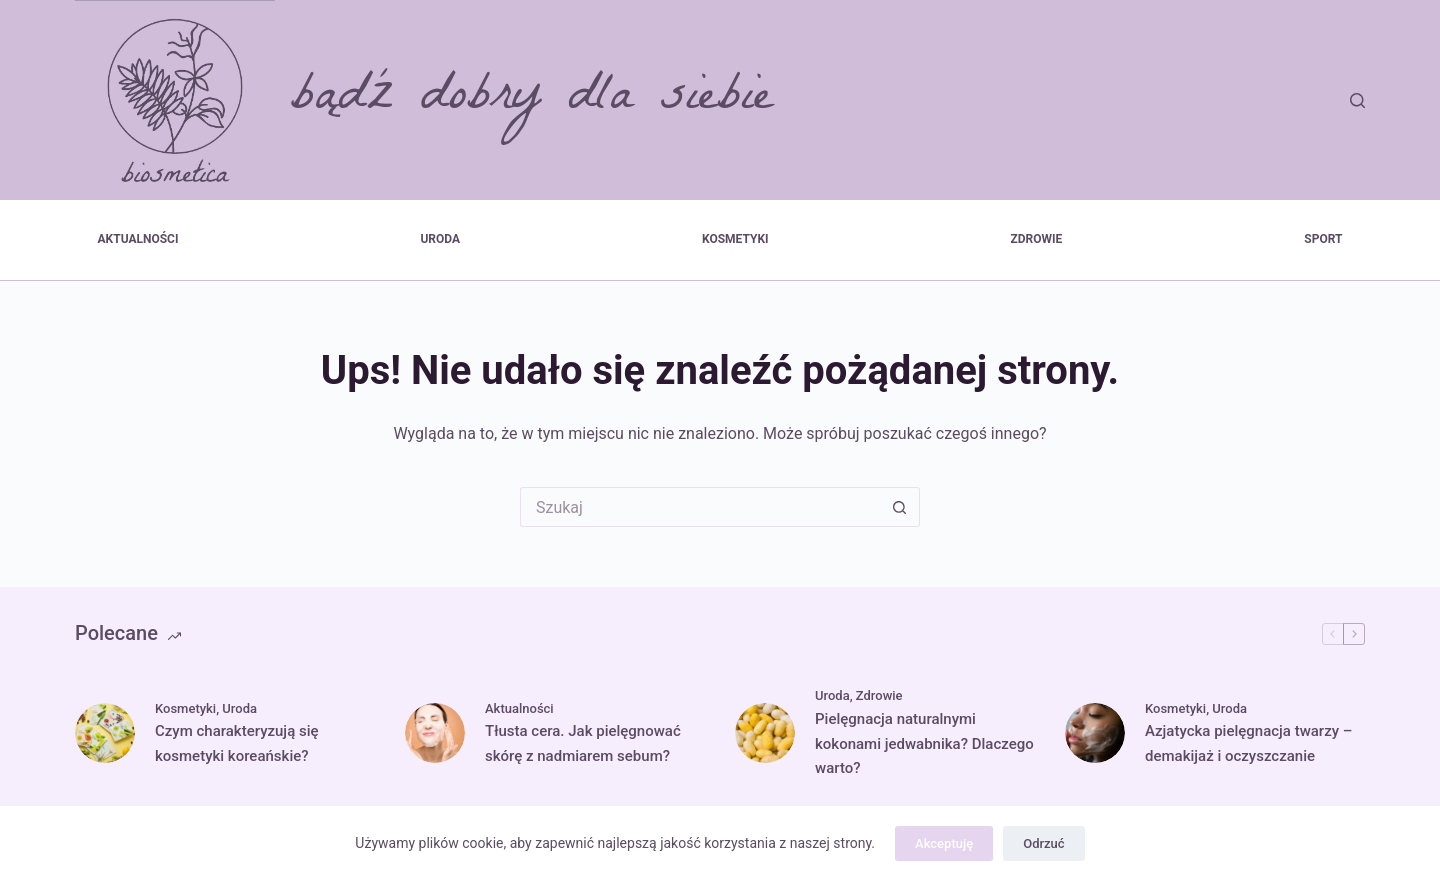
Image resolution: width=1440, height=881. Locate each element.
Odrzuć (1043, 843)
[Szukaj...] (700, 507)
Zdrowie (1037, 239)
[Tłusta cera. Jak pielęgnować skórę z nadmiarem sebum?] (435, 733)
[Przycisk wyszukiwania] (900, 507)
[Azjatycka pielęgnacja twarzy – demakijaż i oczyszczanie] (1095, 733)
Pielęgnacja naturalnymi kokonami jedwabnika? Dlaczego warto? (924, 744)
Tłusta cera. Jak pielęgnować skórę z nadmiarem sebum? (583, 743)
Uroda (440, 239)
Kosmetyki (735, 239)
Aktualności (138, 239)
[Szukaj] (1357, 100)
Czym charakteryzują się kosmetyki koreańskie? (237, 743)
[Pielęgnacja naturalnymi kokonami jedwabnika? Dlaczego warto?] (765, 733)
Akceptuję (944, 843)
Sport (1323, 239)
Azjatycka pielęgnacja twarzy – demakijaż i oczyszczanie (1248, 743)
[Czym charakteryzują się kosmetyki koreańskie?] (105, 733)
